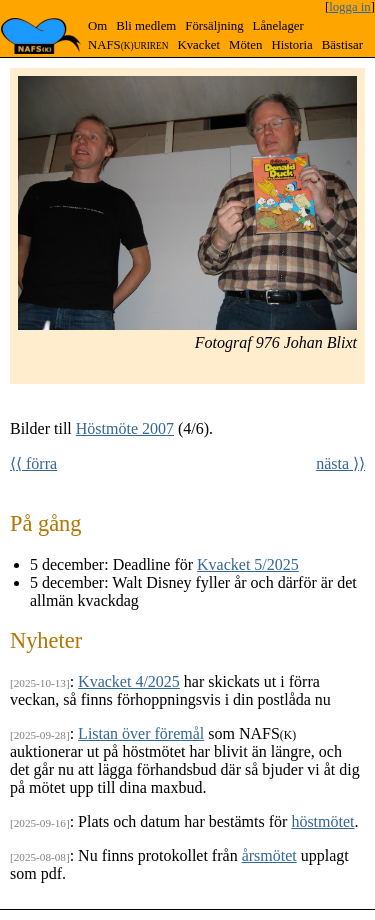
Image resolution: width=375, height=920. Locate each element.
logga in (350, 7)
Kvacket (198, 45)
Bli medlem (146, 26)
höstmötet (322, 821)
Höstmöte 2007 (125, 428)
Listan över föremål (141, 733)
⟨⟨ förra (33, 463)
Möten (245, 45)
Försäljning (214, 26)
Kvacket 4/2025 (129, 681)
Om (97, 26)
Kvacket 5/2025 (248, 564)
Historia (291, 45)
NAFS (128, 45)
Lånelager (278, 26)
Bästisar (342, 45)
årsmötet (269, 855)
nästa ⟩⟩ (340, 463)
